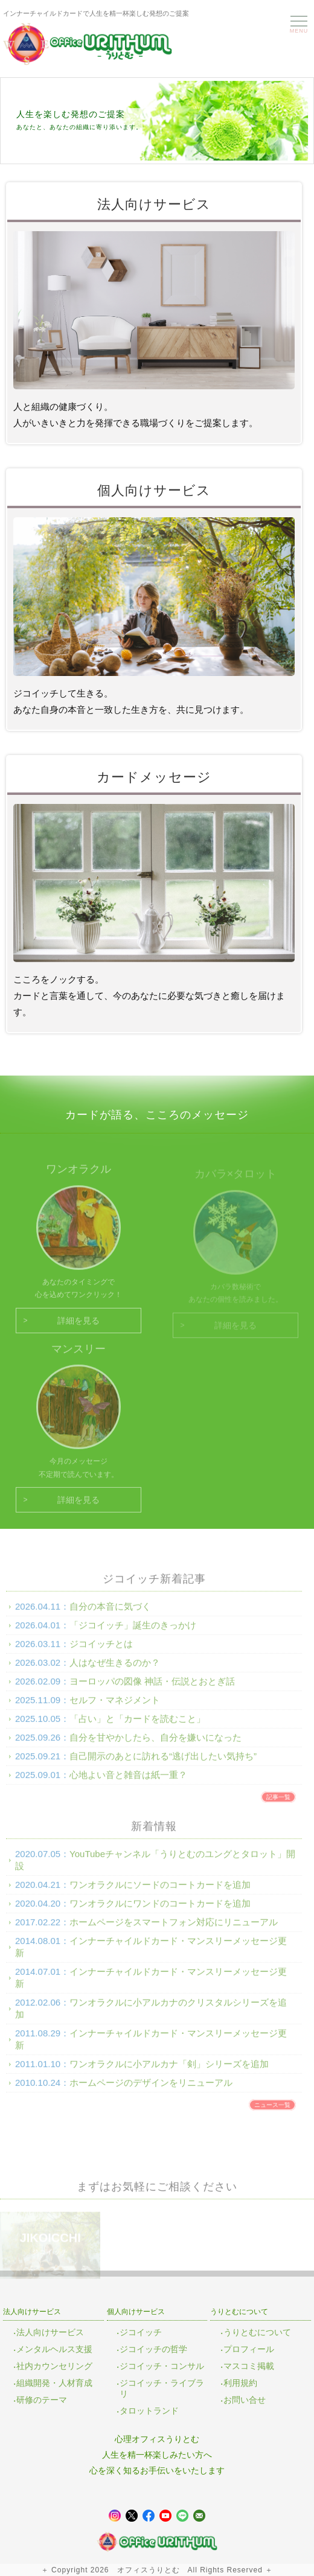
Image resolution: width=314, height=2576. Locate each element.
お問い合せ (244, 2400)
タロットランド (149, 2410)
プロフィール (248, 2349)
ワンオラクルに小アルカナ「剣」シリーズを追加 (169, 2071)
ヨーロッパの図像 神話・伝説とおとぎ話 (152, 1688)
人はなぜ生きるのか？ (114, 1670)
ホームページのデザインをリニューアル (150, 2090)
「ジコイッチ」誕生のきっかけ (132, 1632)
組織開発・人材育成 (54, 2383)
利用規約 (240, 2383)
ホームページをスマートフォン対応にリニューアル (173, 1929)
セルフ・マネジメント (114, 1707)
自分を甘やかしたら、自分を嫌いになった (155, 1744)
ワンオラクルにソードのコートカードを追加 (160, 1892)
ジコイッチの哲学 (153, 2349)
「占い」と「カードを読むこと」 (137, 1726)
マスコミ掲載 (248, 2366)
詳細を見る (78, 1327)
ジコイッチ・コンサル (162, 2366)
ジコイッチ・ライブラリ (162, 2388)
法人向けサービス (50, 2332)
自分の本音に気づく (110, 1613)
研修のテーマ (41, 2400)
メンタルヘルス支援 (54, 2349)
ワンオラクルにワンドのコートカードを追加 (160, 1910)
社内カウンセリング (54, 2366)
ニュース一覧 (272, 2112)
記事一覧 (278, 1804)
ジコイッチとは (101, 1651)
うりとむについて (257, 2332)
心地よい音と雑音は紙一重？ (128, 1782)
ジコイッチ (141, 2332)
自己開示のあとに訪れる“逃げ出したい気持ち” (163, 1763)
